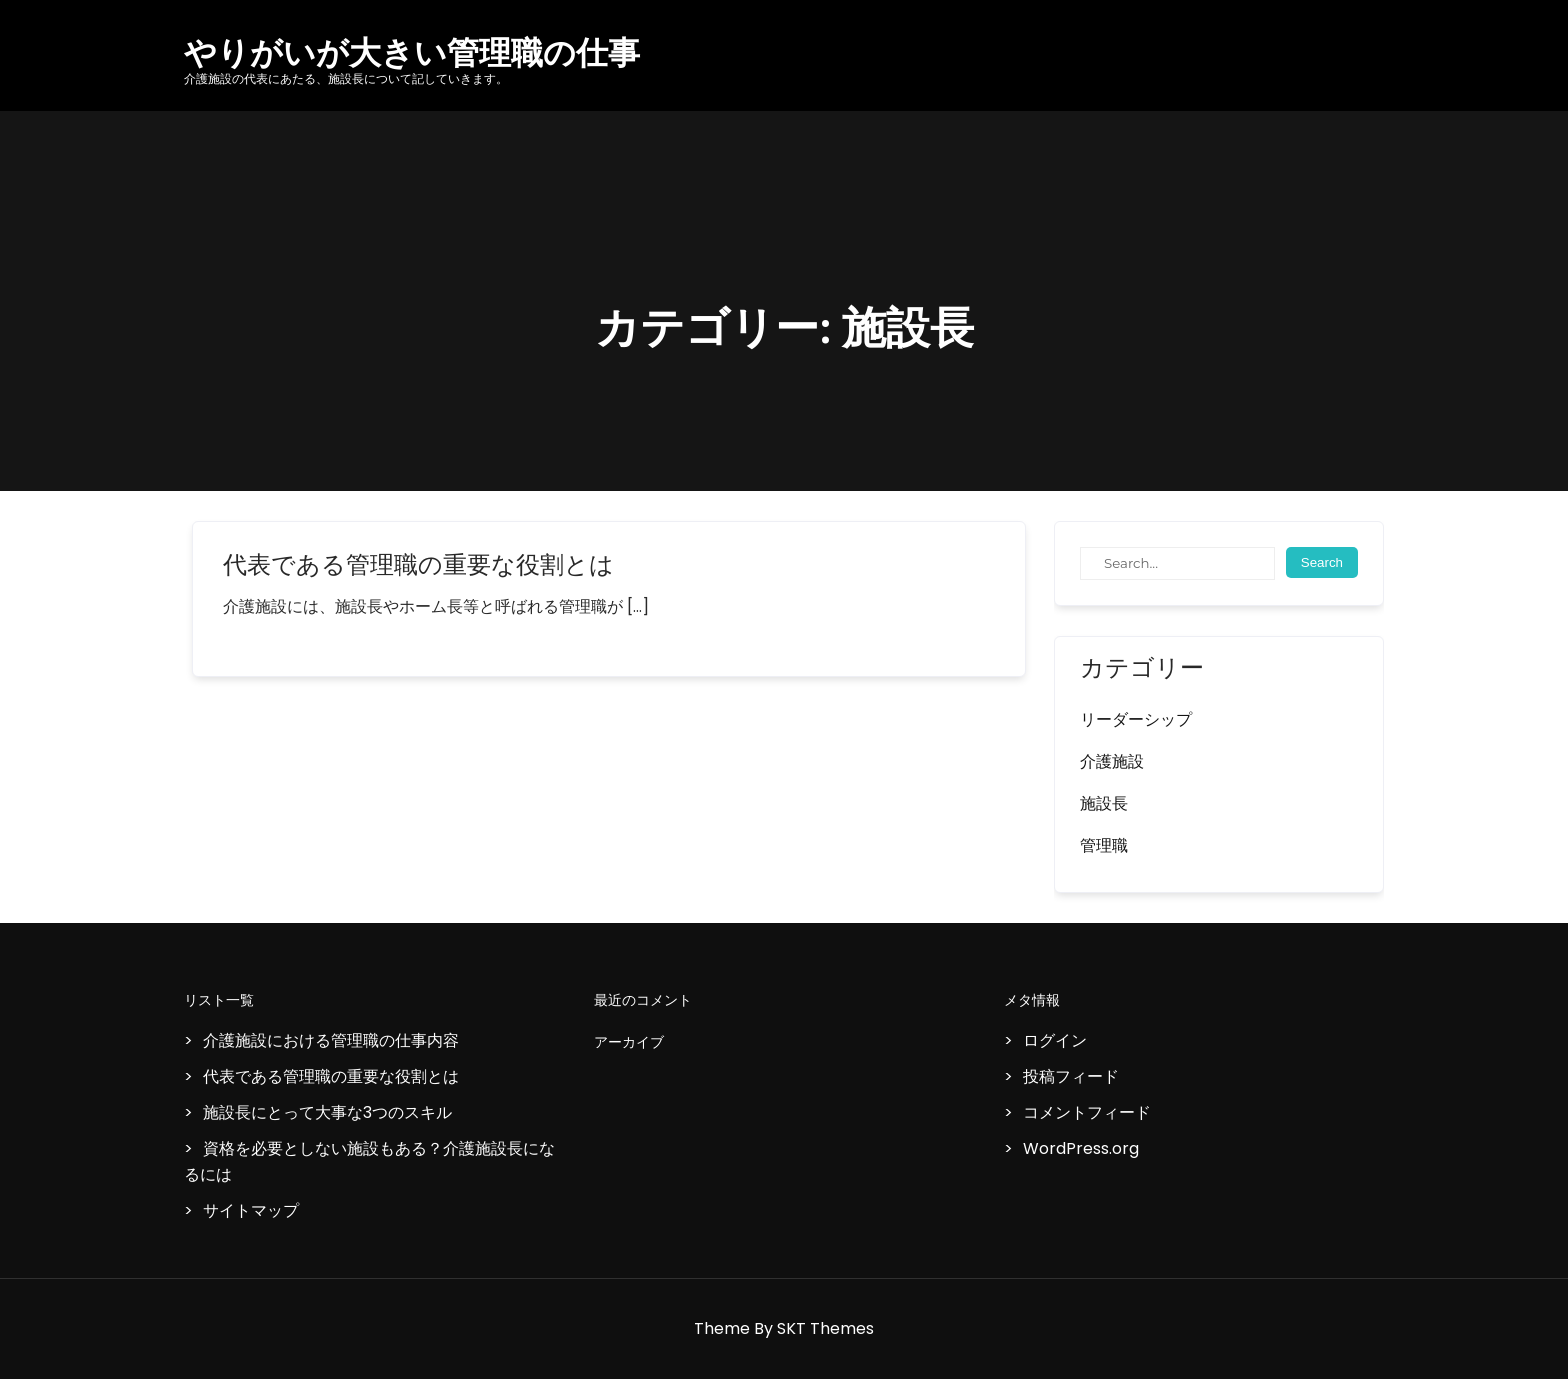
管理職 (1104, 845)
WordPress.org (1081, 1148)
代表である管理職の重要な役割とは (418, 564)
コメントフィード (1087, 1112)
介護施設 (1112, 761)
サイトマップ (251, 1210)
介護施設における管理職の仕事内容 (331, 1040)
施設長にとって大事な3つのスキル (327, 1112)
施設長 (1104, 803)
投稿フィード (1071, 1076)
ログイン (1055, 1040)
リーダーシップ (1136, 719)
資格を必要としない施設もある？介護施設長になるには (369, 1161)
